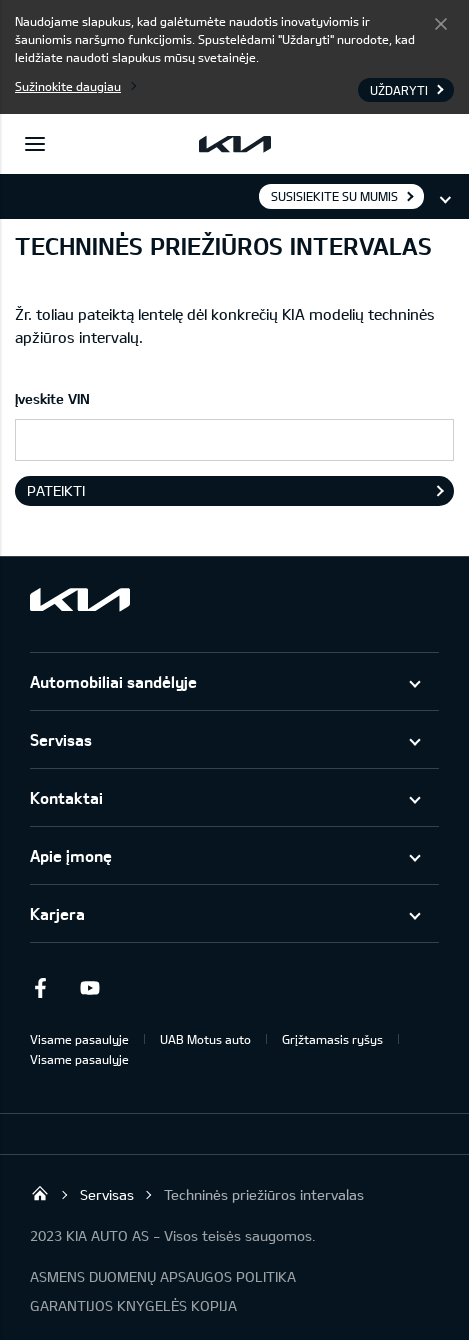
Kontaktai (66, 797)
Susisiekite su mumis (334, 196)
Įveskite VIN (52, 398)
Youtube (90, 988)
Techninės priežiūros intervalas (264, 1194)
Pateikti (56, 490)
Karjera (57, 913)
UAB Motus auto (205, 1039)
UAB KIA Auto (40, 1193)
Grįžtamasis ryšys (332, 1039)
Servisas (61, 739)
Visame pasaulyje (79, 1039)
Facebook (40, 988)
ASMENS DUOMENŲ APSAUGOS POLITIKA (163, 1276)
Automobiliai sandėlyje (113, 681)
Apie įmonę (71, 855)
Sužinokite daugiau (68, 86)
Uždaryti (441, 23)
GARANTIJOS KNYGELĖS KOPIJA (133, 1305)
